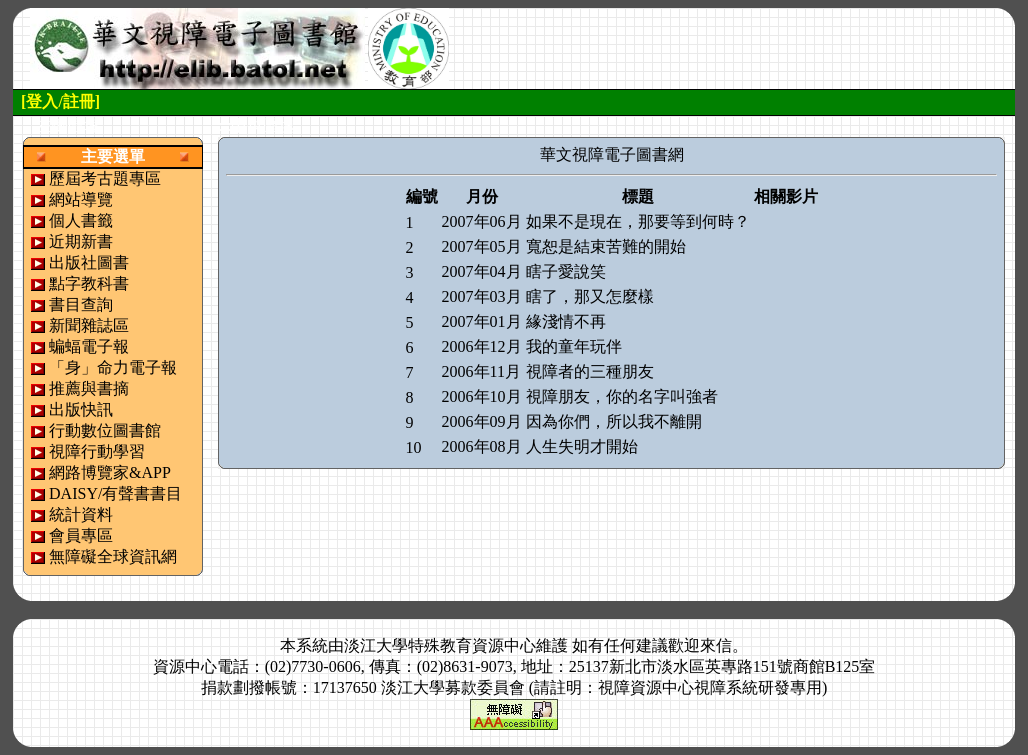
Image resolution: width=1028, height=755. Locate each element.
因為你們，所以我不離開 (614, 421)
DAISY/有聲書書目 (115, 493)
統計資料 (81, 514)
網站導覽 (81, 199)
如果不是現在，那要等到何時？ (638, 221)
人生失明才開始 (582, 446)
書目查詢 (81, 304)
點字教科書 (89, 283)
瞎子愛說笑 (566, 271)
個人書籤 (81, 220)
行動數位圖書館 (105, 430)
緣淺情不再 (566, 321)
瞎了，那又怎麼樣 (590, 296)
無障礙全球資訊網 (113, 556)
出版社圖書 (89, 262)
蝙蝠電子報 (89, 346)
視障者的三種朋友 (590, 371)
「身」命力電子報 (113, 367)
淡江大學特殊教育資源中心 (440, 645)
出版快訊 (81, 409)
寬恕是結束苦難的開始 (606, 246)
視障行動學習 (97, 451)
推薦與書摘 (89, 388)
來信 (716, 645)
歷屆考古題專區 (105, 178)
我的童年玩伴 (574, 346)
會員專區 (81, 535)
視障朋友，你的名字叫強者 (622, 396)
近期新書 (81, 241)
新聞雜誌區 (89, 325)
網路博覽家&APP (110, 472)
